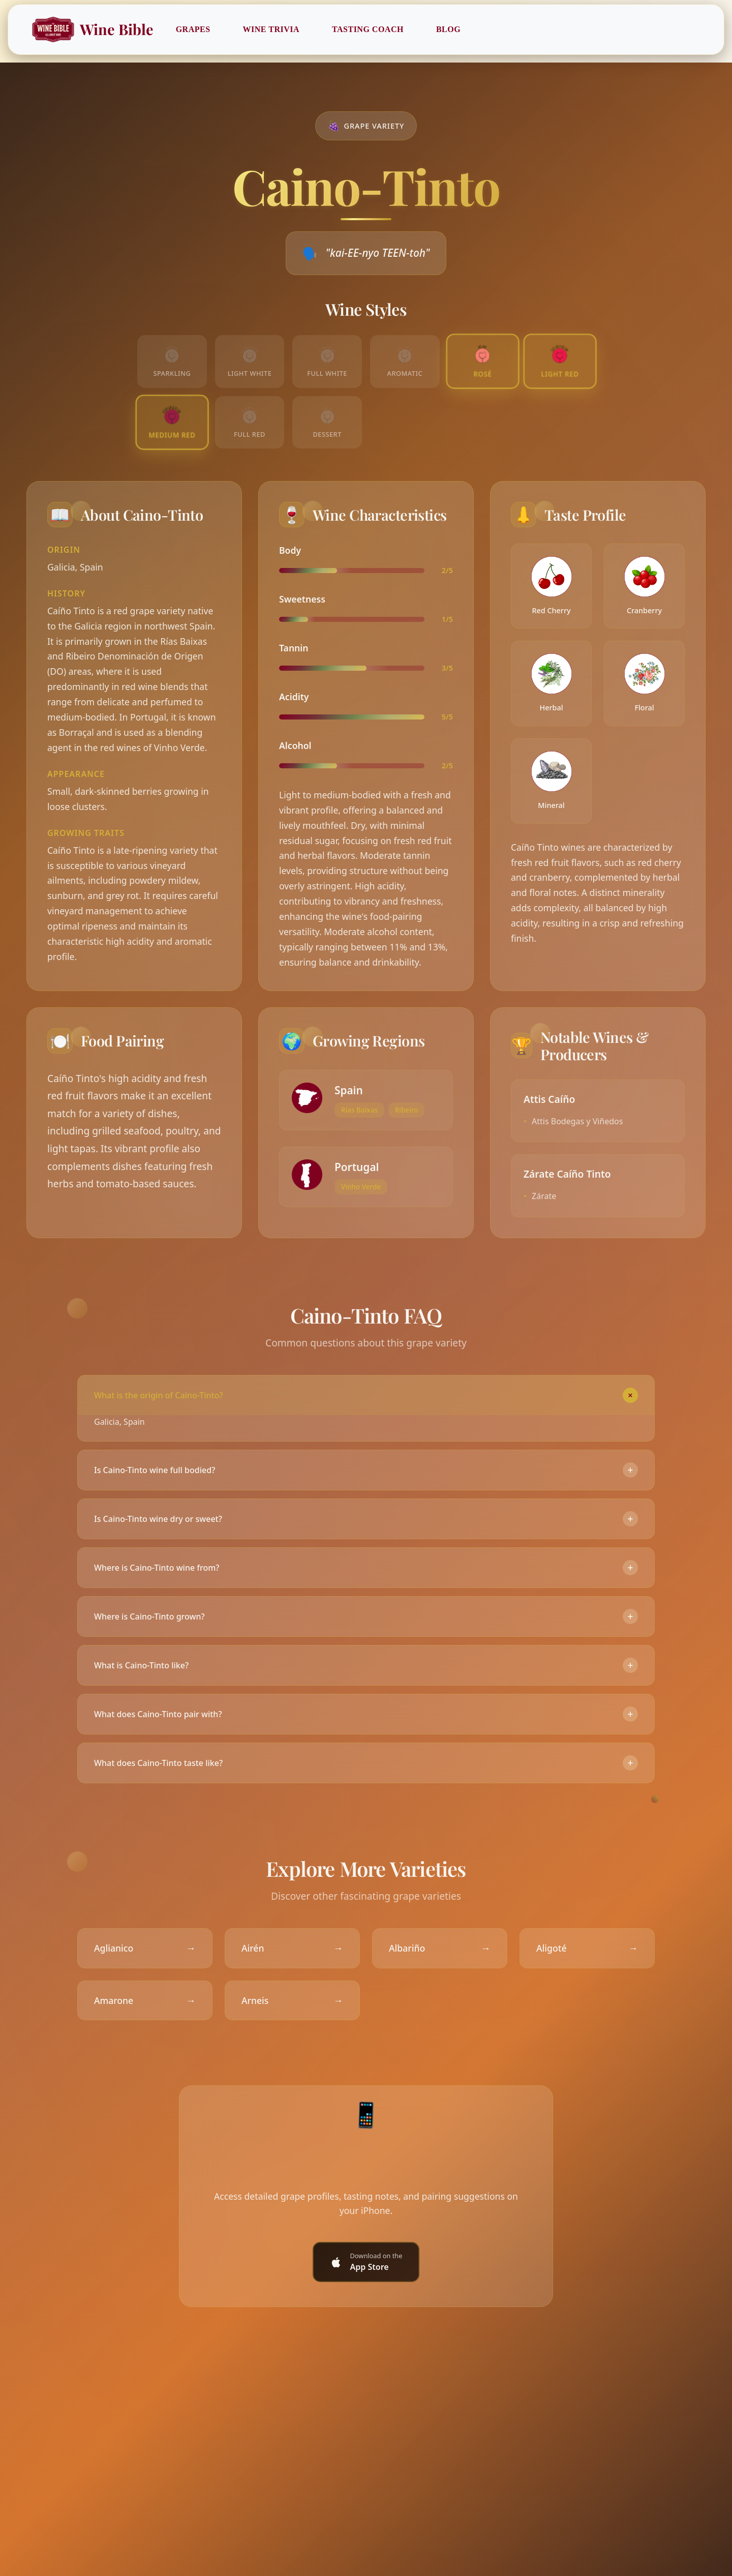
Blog (449, 29)
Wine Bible (92, 29)
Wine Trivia (271, 29)
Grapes (193, 29)
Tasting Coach (368, 29)
